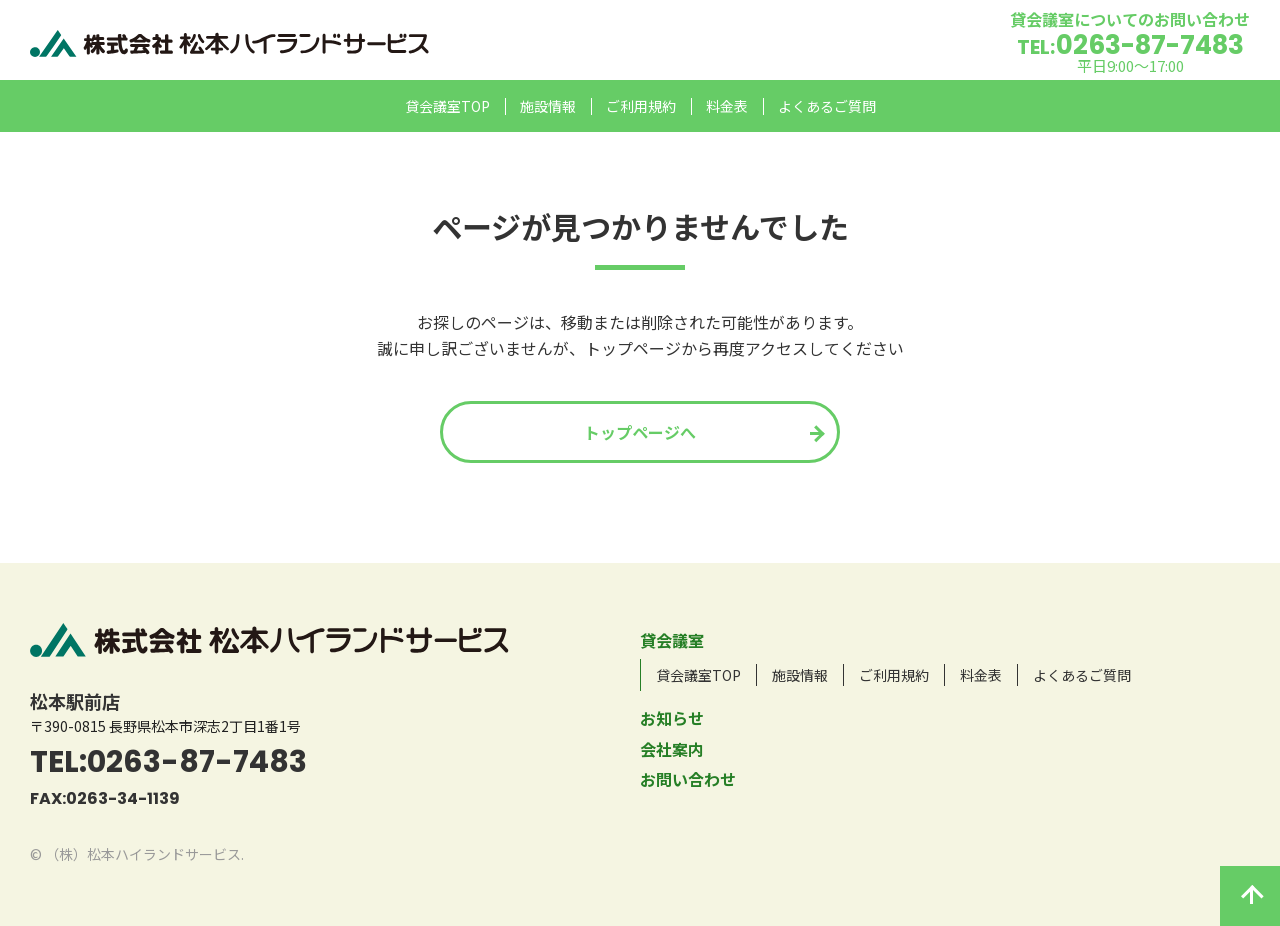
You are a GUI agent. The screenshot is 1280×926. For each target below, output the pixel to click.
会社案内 (672, 749)
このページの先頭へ (1250, 896)
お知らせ (672, 718)
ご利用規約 (641, 106)
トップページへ (640, 432)
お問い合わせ (688, 779)
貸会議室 (672, 640)
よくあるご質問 (827, 106)
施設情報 (548, 106)
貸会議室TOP (447, 106)
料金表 (727, 106)
